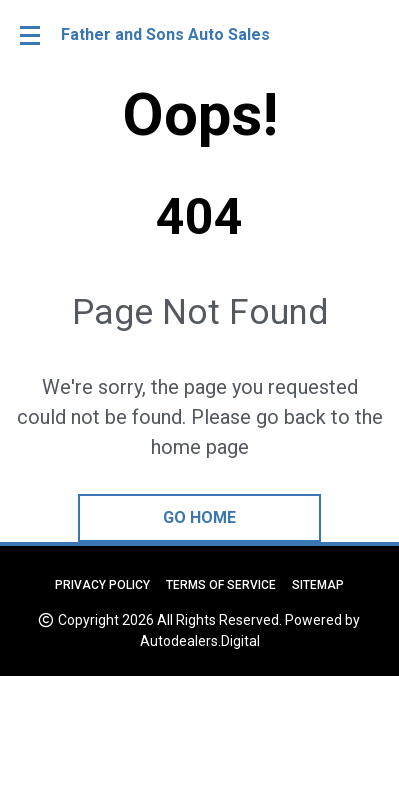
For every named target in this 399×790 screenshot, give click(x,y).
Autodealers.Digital (200, 641)
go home (199, 517)
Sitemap (318, 585)
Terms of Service (221, 585)
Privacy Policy (102, 585)
